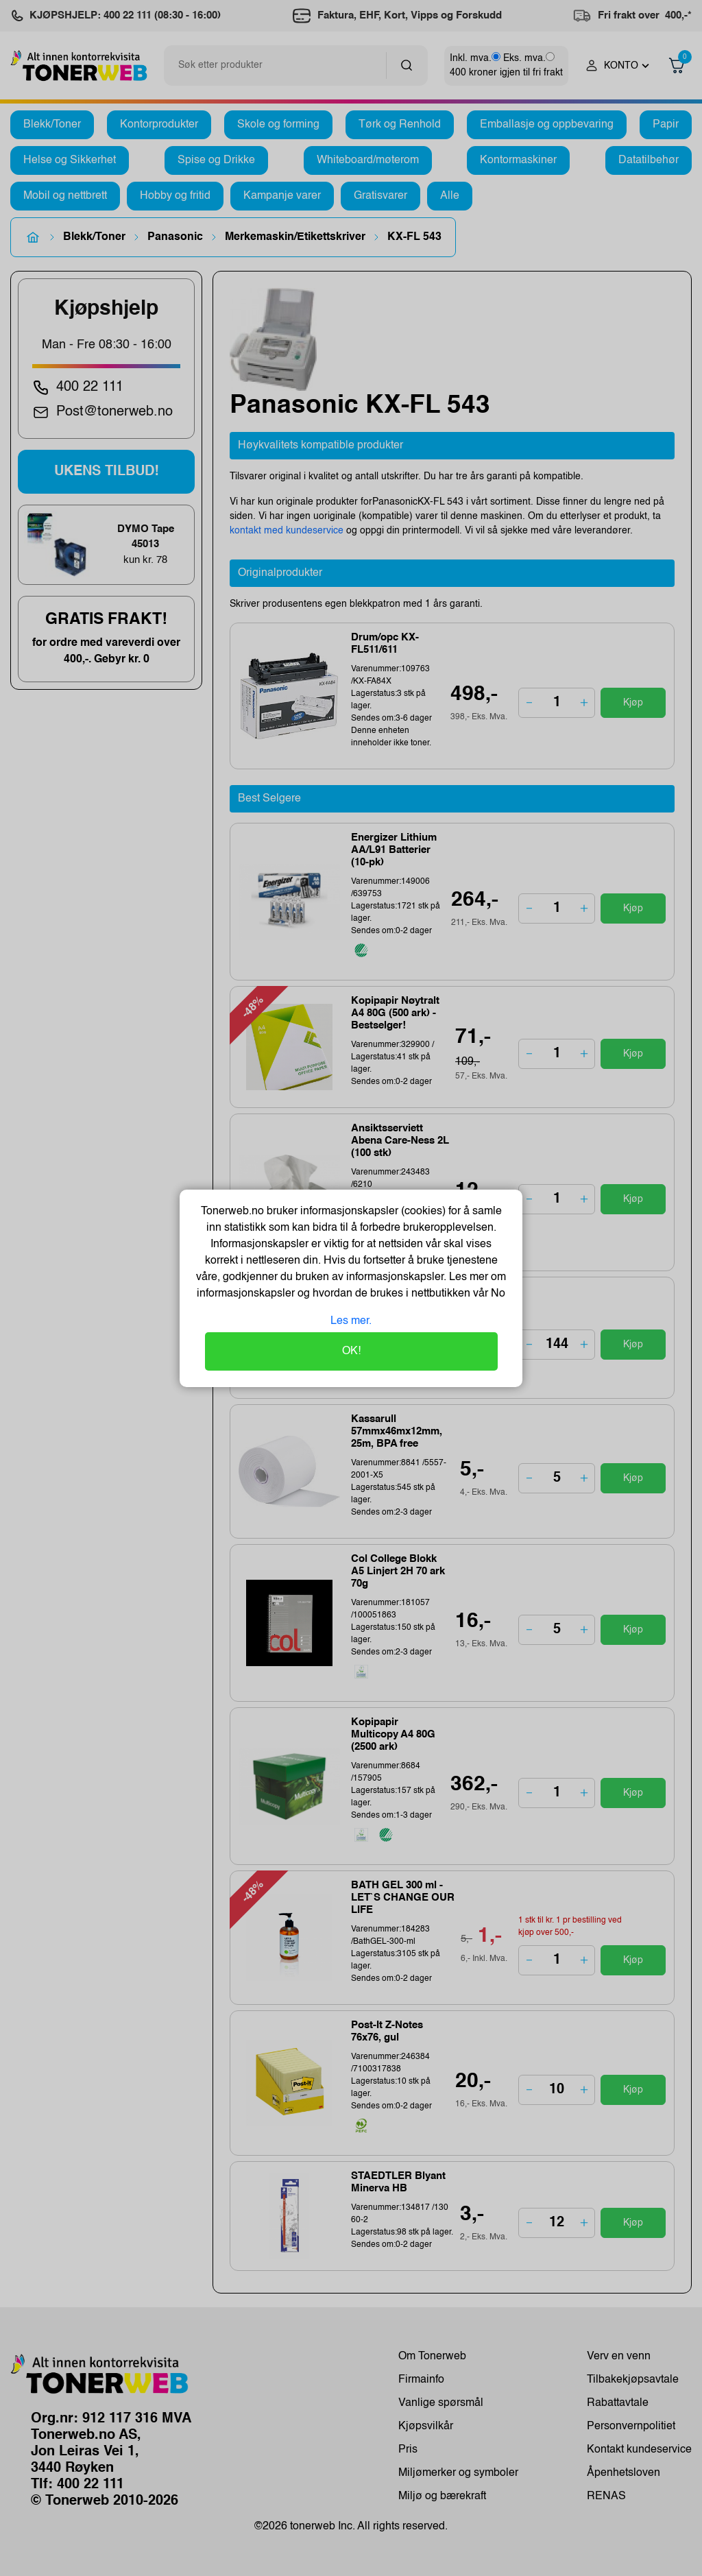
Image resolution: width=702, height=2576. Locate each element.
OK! (351, 1351)
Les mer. (351, 1321)
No (496, 1293)
